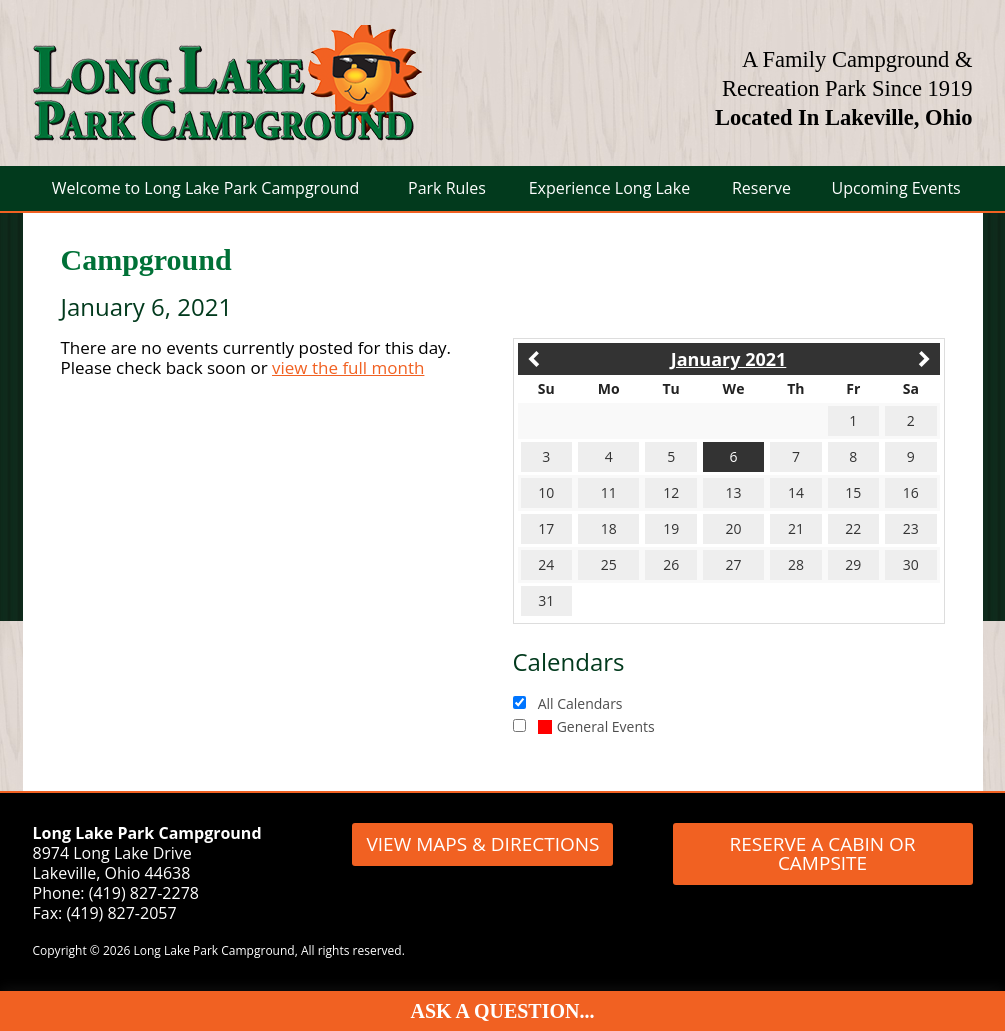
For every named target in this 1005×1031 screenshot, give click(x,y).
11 (609, 492)
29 (853, 564)
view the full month (348, 367)
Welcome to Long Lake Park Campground (205, 188)
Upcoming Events (895, 188)
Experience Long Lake (609, 188)
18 (609, 528)
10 (546, 492)
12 (671, 492)
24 (546, 564)
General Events (596, 726)
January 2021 (729, 359)
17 (546, 528)
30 (911, 564)
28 (796, 564)
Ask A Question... (503, 1011)
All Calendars (580, 703)
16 (911, 492)
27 (734, 564)
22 (853, 528)
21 (796, 528)
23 (911, 528)
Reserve (761, 188)
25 (609, 564)
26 (671, 564)
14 (796, 492)
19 (671, 528)
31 (546, 600)
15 (853, 492)
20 (734, 528)
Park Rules (447, 188)
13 (734, 492)
